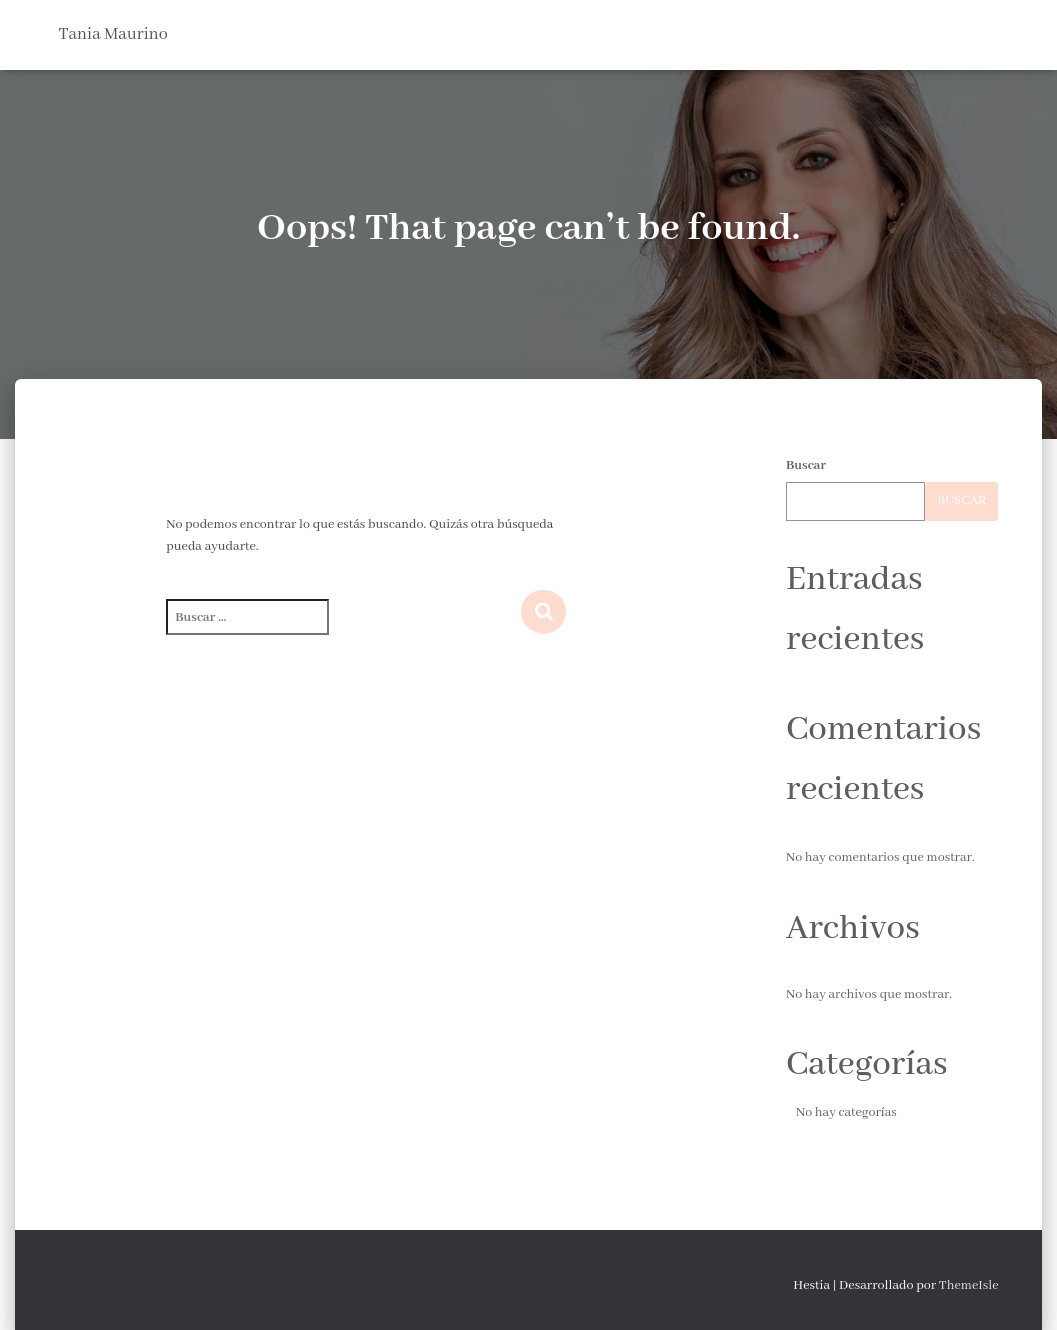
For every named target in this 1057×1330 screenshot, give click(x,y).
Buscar (806, 465)
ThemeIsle (969, 1285)
